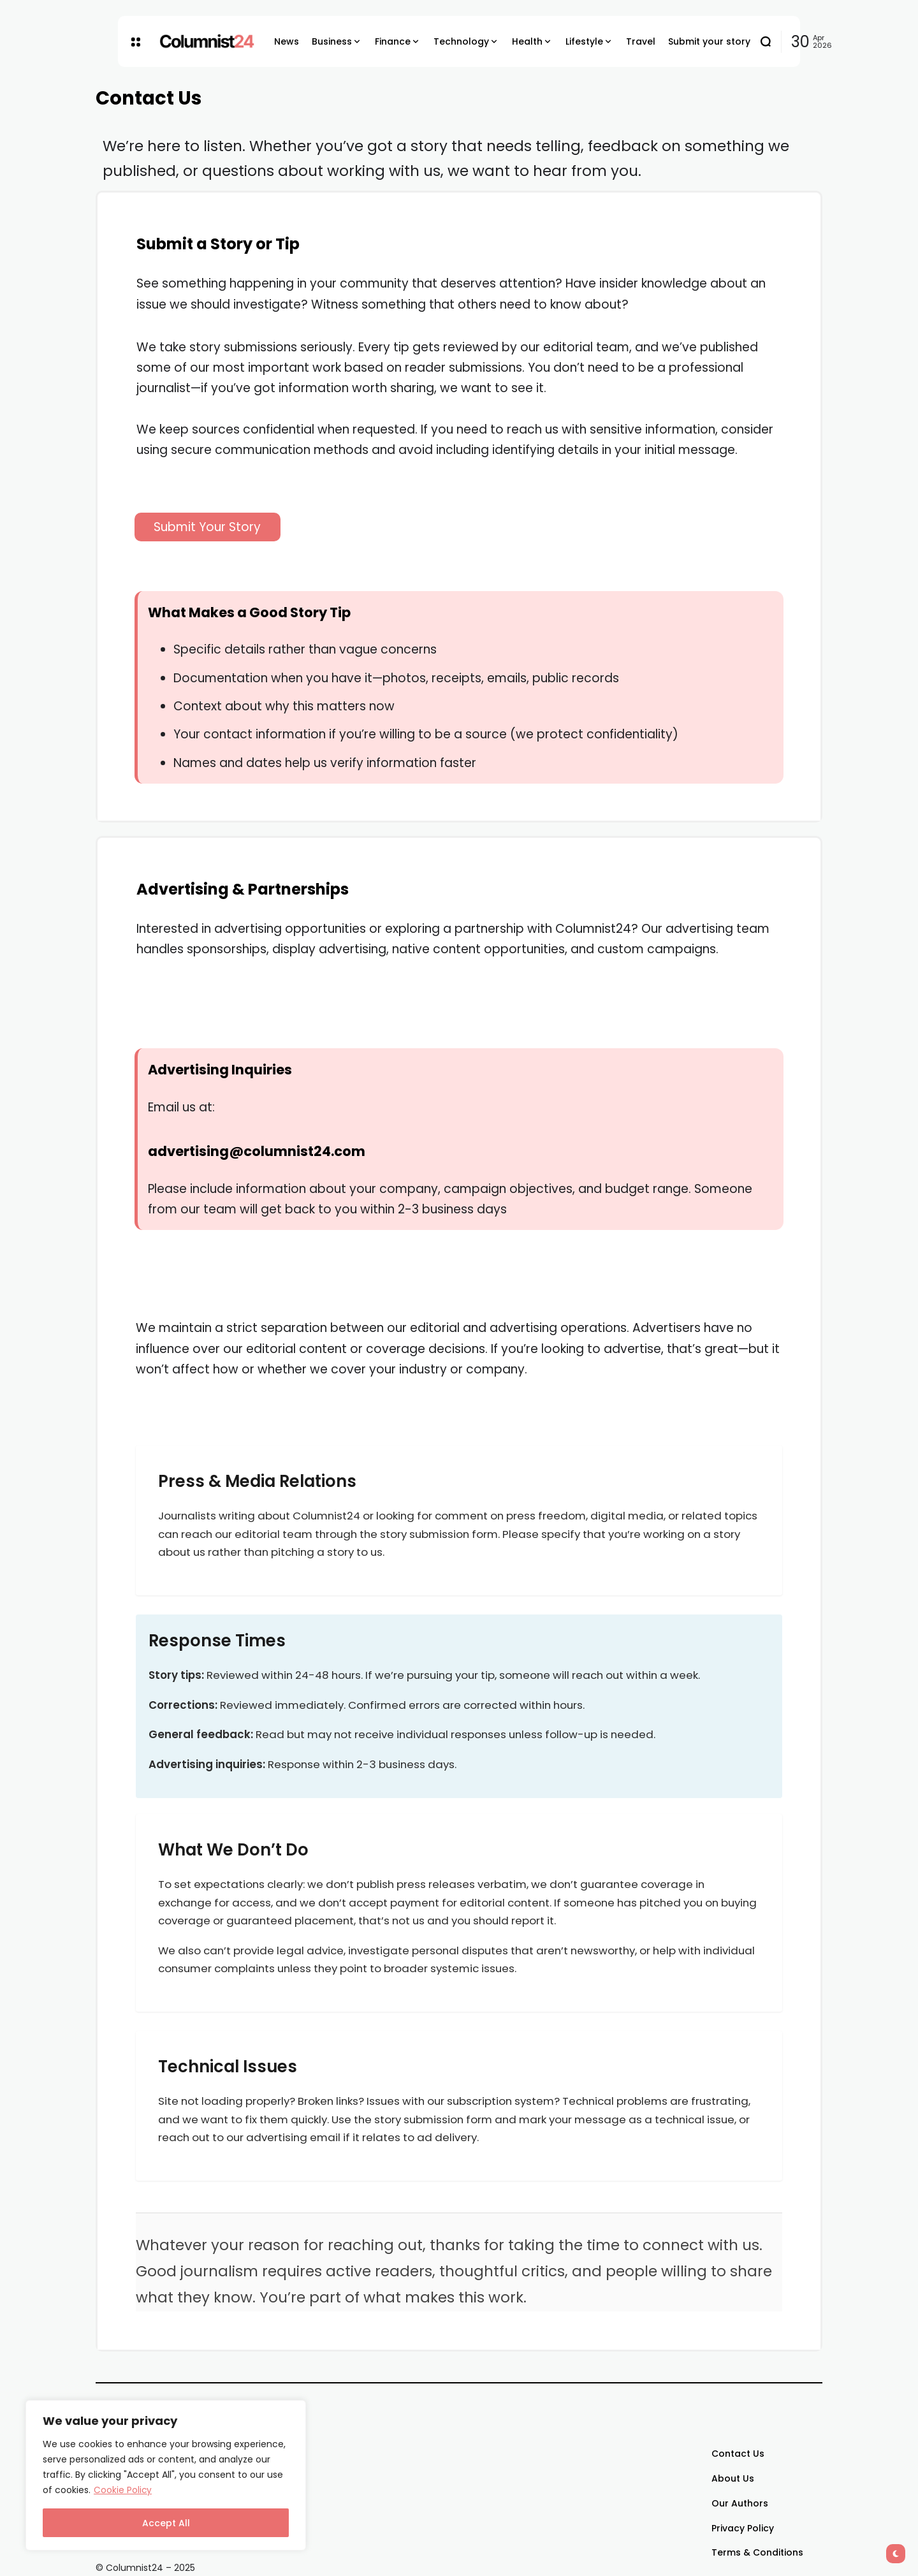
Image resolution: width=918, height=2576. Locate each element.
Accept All (166, 2523)
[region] (166, 2475)
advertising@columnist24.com (256, 1151)
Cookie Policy (123, 2490)
